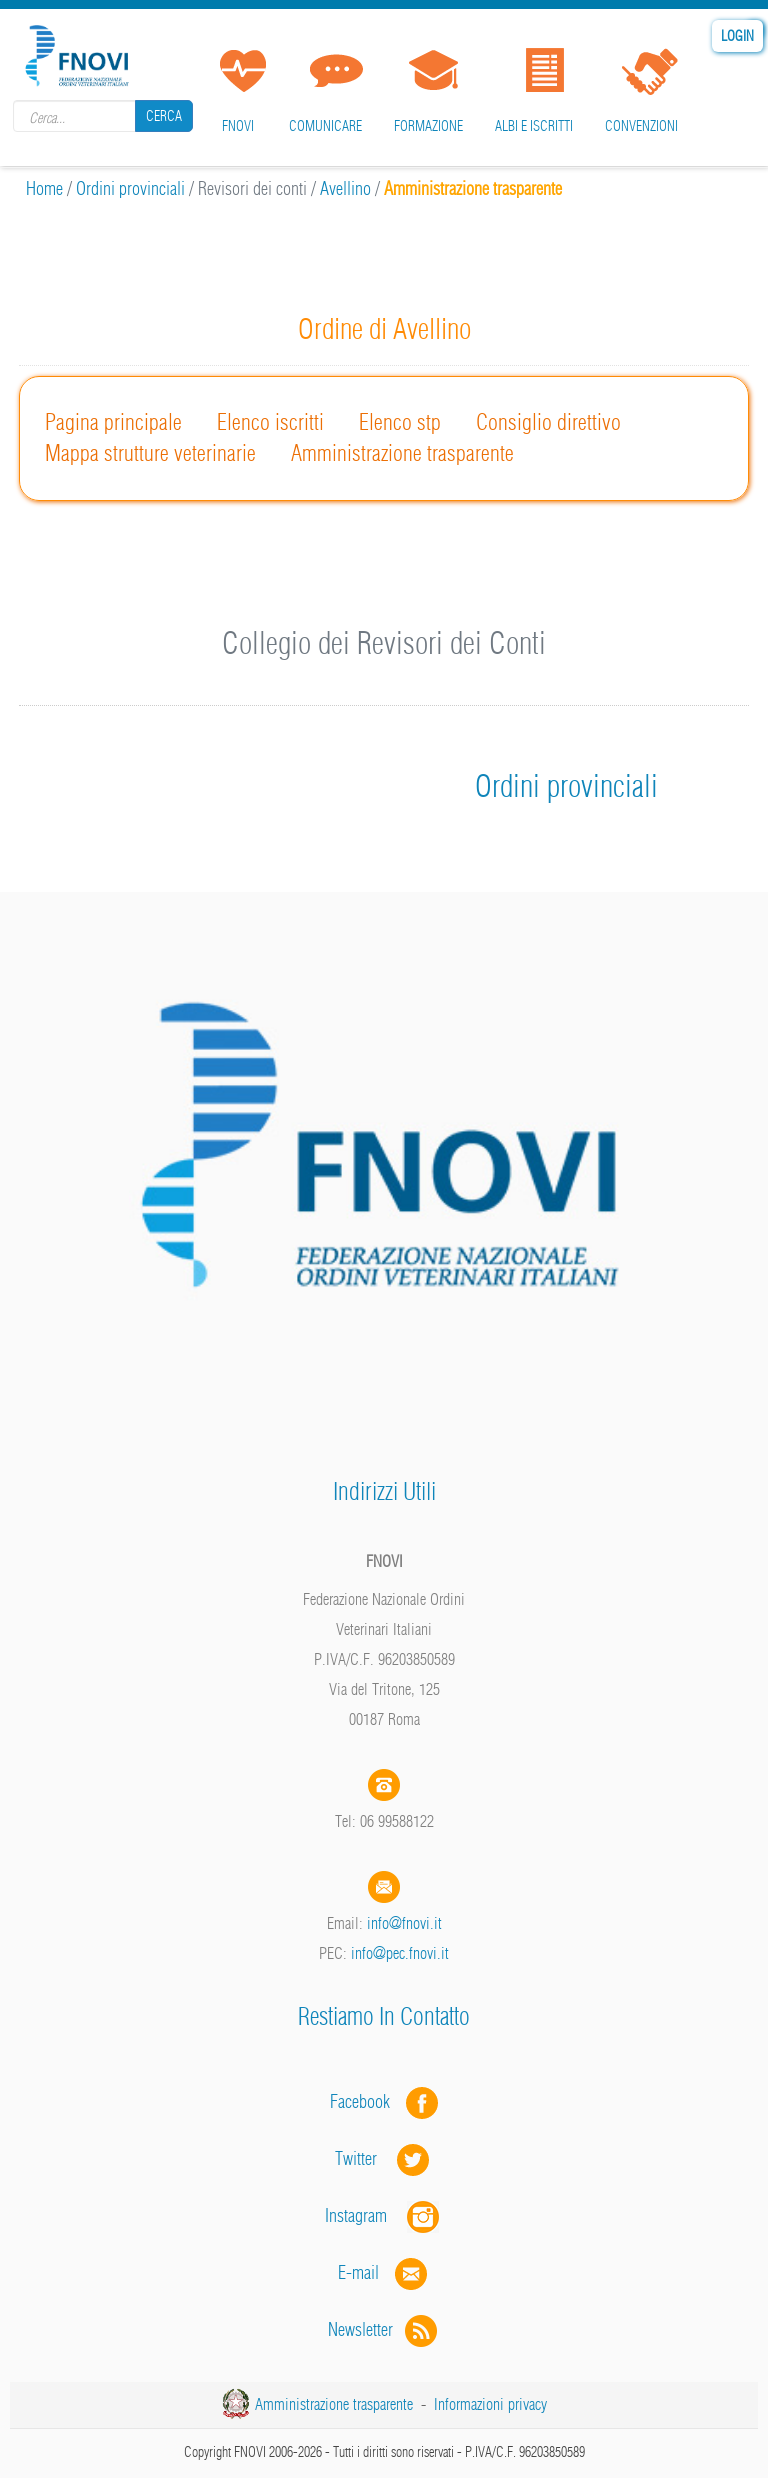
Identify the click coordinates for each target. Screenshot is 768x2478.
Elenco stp (400, 422)
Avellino (345, 188)
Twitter (384, 2158)
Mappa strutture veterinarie (150, 453)
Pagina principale (113, 422)
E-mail (358, 2272)
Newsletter (384, 2329)
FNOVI (238, 126)
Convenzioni (641, 126)
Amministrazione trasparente (402, 453)
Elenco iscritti (270, 422)
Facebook (366, 2101)
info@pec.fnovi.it (400, 1953)
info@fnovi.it (404, 1923)
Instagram (384, 2215)
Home (44, 188)
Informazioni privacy (490, 2404)
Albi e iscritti (534, 126)
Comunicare (325, 126)
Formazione (428, 126)
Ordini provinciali (130, 188)
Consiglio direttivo (548, 422)
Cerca (164, 116)
